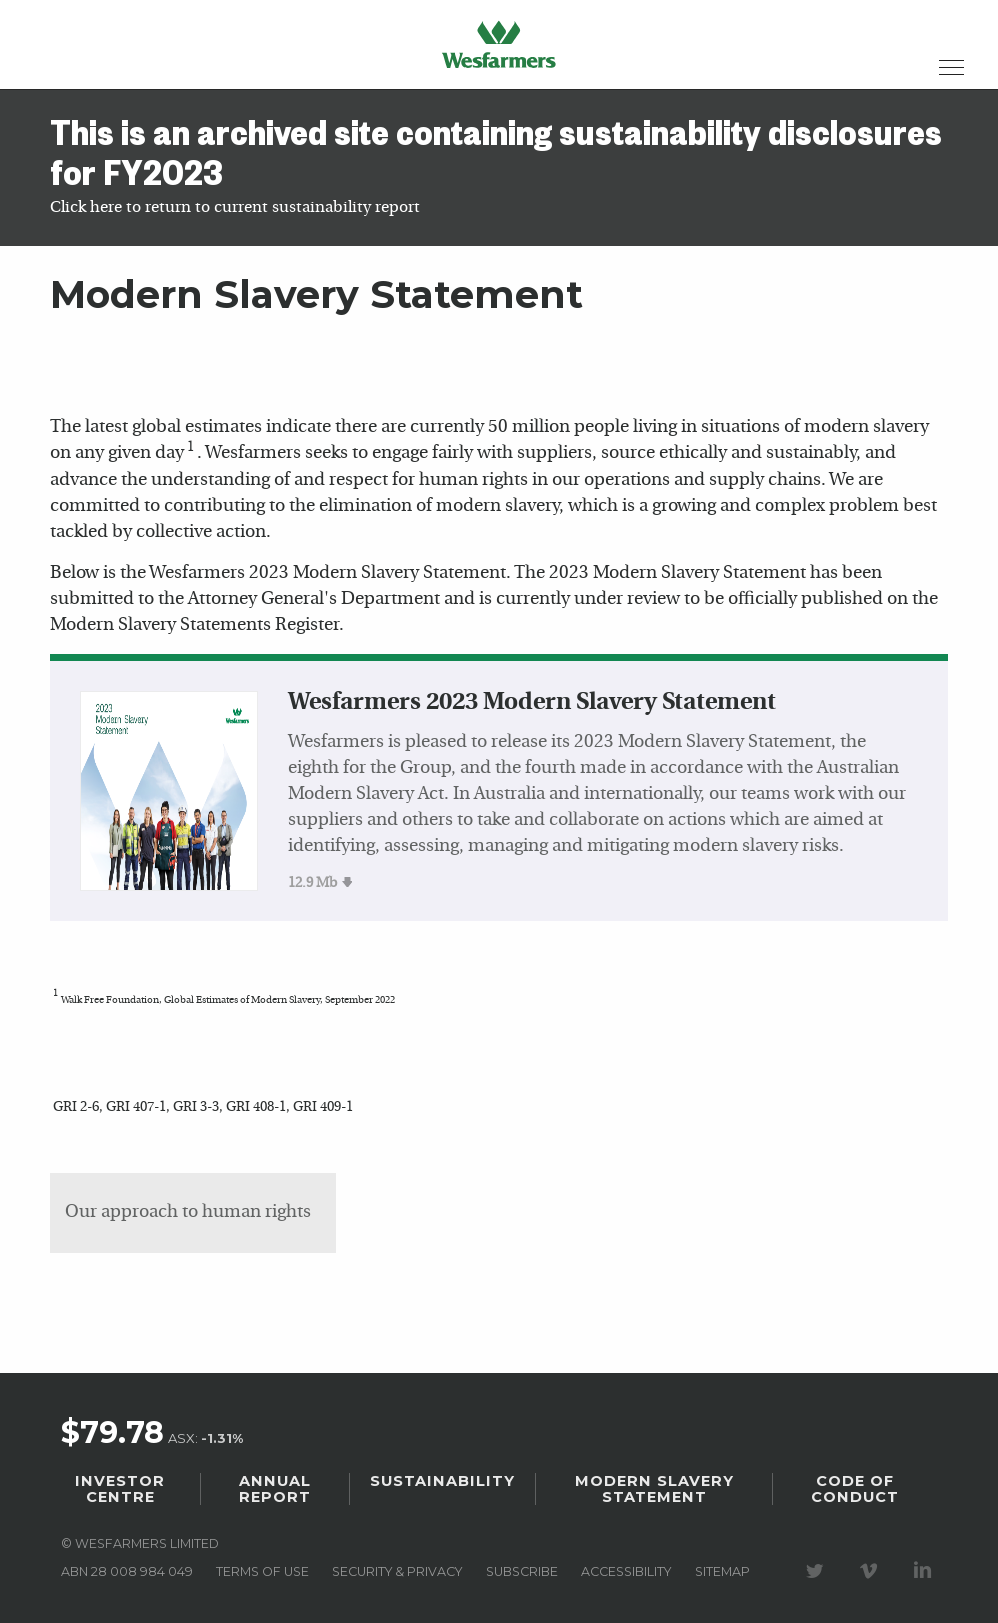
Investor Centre (120, 1489)
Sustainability (442, 1481)
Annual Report (275, 1489)
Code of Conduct (855, 1489)
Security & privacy (397, 1571)
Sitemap (722, 1571)
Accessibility (626, 1571)
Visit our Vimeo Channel (872, 1571)
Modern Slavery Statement (654, 1489)
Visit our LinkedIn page (926, 1571)
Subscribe (522, 1571)
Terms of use (262, 1571)
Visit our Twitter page (818, 1571)
